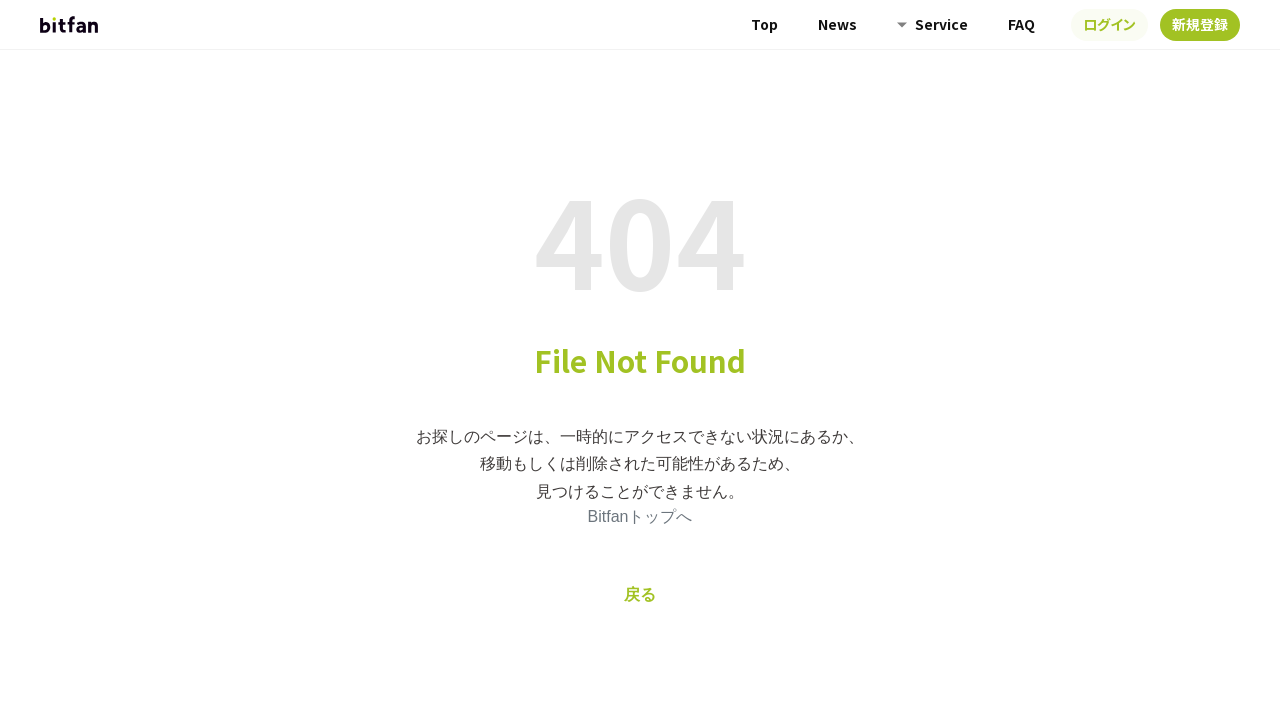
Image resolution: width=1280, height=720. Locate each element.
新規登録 (1200, 24)
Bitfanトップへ (640, 516)
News (837, 24)
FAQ (1021, 24)
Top (764, 24)
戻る (640, 594)
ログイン (1109, 24)
